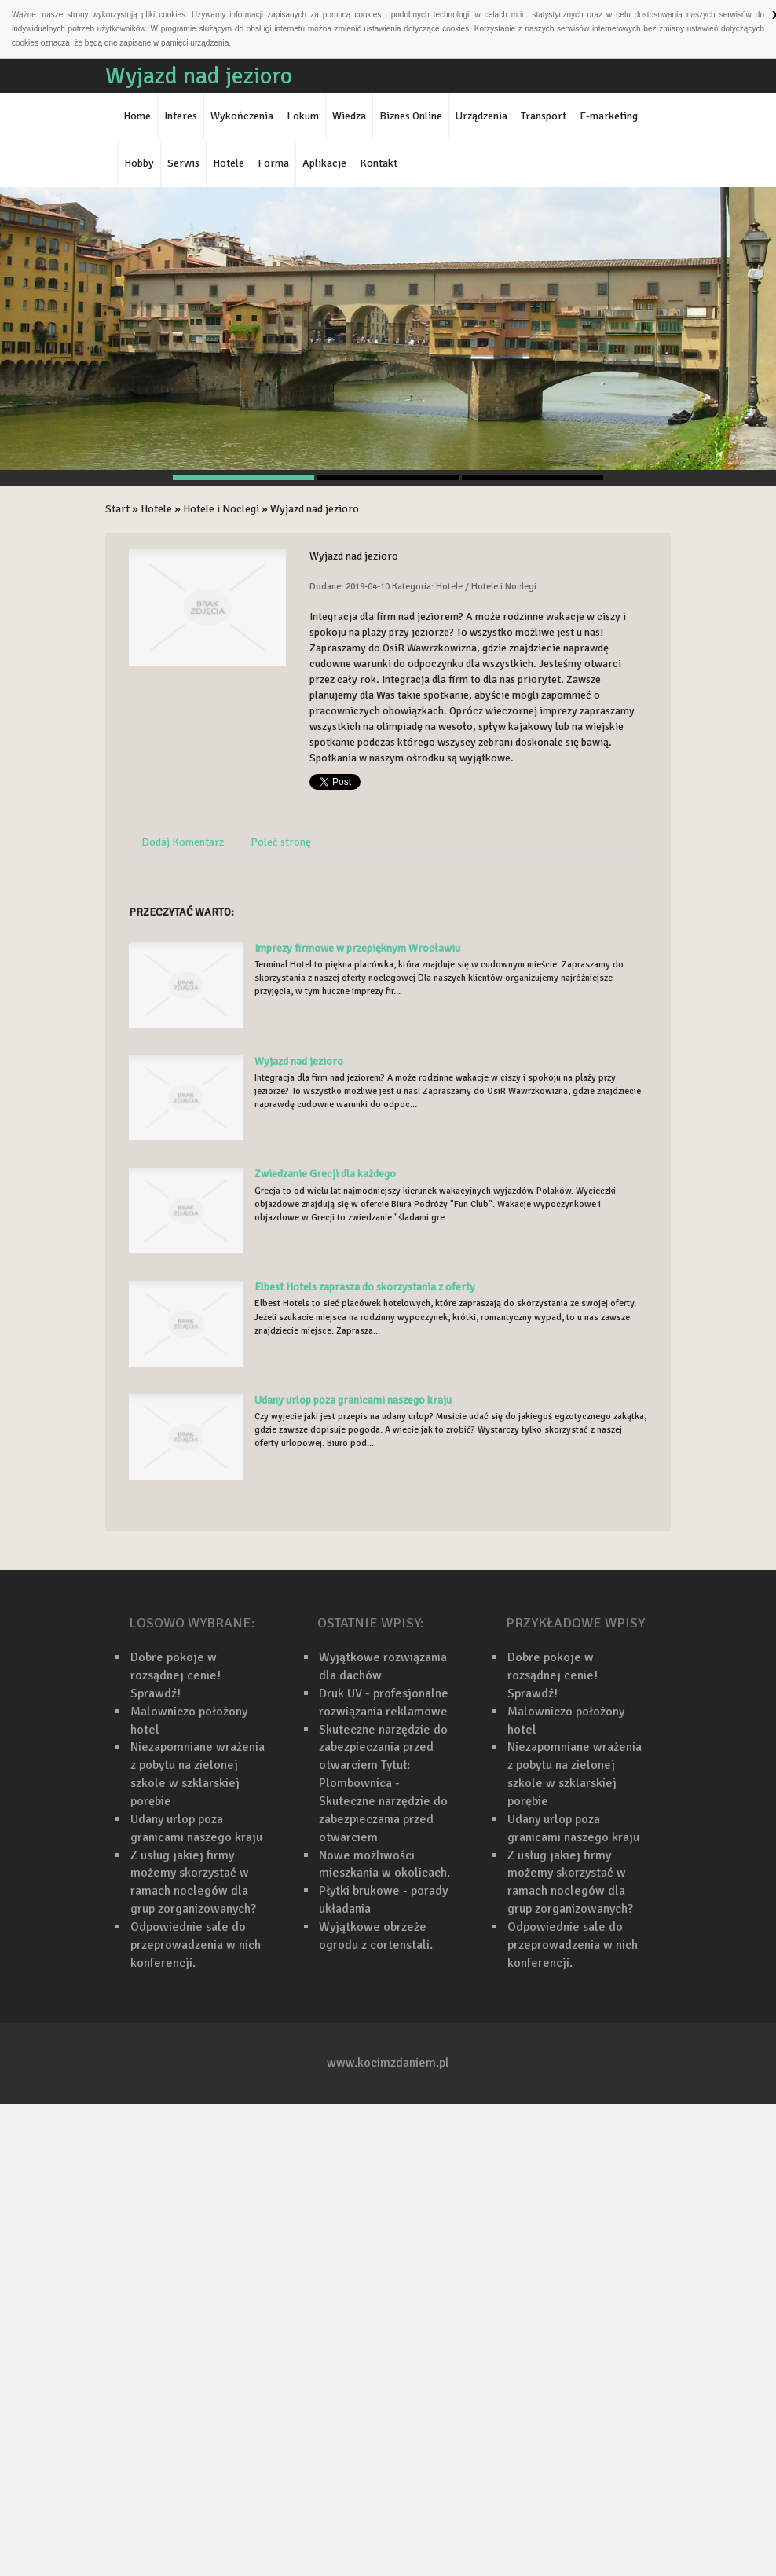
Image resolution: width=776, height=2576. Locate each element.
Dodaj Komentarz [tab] (182, 842)
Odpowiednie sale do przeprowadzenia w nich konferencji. (195, 1945)
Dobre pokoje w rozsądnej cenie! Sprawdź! (175, 1675)
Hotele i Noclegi (221, 509)
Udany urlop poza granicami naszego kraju (353, 1400)
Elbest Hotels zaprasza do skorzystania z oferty (364, 1287)
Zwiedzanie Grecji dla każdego (325, 1173)
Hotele (156, 509)
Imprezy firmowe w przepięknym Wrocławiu (357, 948)
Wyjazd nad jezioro (314, 509)
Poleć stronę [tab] (281, 842)
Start (117, 509)
